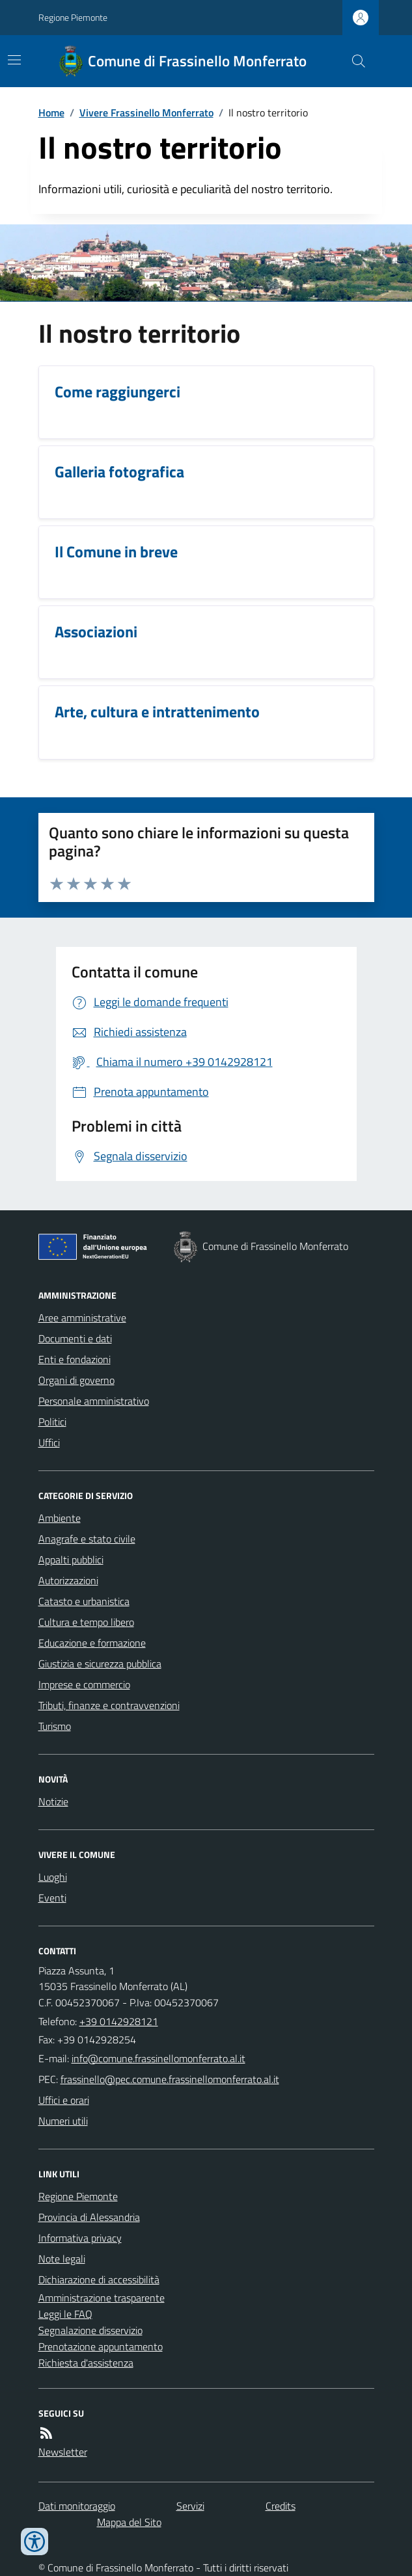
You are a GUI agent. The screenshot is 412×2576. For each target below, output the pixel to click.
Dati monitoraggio (76, 2506)
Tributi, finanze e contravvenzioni (109, 1705)
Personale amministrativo (93, 1401)
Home (51, 112)
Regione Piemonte (72, 17)
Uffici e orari (63, 2100)
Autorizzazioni (68, 1580)
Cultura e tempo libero (86, 1622)
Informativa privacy (80, 2238)
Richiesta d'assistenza (85, 2362)
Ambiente (59, 1518)
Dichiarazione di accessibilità (98, 2279)
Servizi (190, 2506)
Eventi (52, 1897)
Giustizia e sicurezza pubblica (99, 1663)
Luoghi (52, 1877)
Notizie (53, 1801)
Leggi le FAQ (65, 2314)
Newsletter (62, 2452)
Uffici (49, 1442)
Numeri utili (63, 2121)
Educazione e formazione (92, 1643)
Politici (52, 1421)
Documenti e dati (75, 1338)
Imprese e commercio (84, 1684)
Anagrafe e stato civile (86, 1539)
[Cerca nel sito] (353, 61)
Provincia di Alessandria (89, 2217)
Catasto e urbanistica (84, 1601)
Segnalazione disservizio (90, 2330)
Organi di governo (76, 1380)
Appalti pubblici (70, 1559)
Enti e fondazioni (74, 1359)
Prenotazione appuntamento (100, 2346)
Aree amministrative (82, 1317)
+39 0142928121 (118, 2021)
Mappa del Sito (129, 2522)
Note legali (61, 2258)
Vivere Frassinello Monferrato (146, 112)
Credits (280, 2506)
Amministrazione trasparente (101, 2297)
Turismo (54, 1726)
